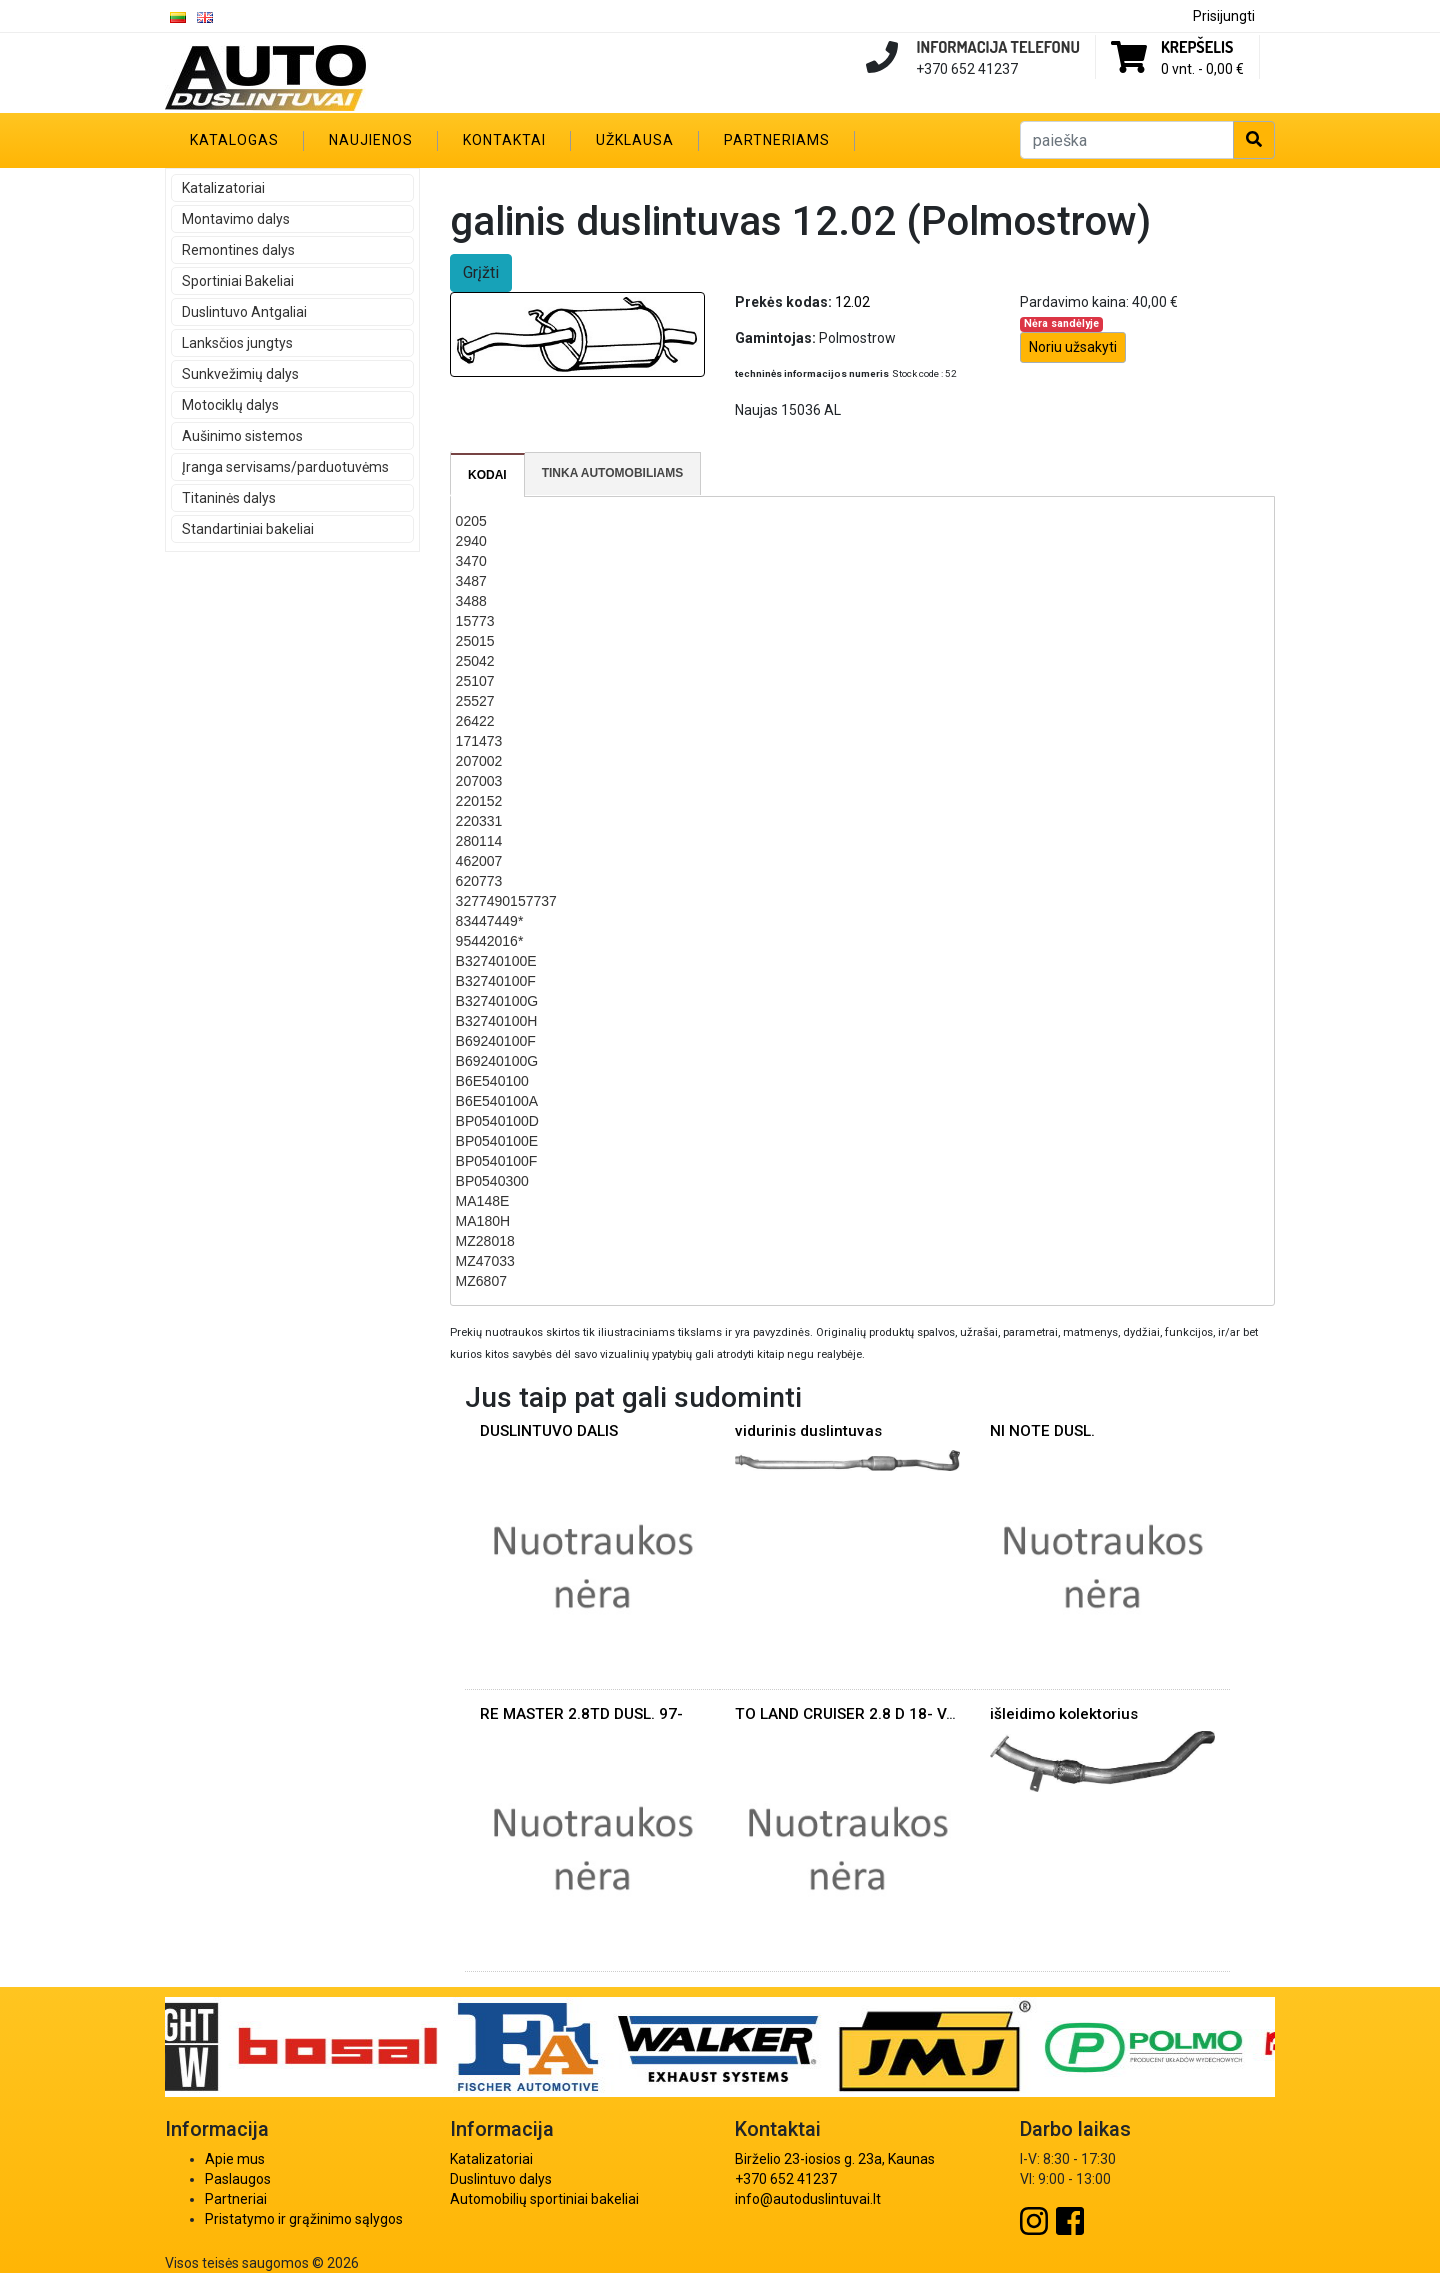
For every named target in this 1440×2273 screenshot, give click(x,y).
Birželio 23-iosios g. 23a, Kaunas (835, 2159)
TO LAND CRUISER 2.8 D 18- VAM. (854, 1714)
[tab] (488, 475)
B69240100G (497, 1061)
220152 (479, 801)
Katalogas (234, 140)
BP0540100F (497, 1161)
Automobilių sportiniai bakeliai (544, 2199)
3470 (471, 561)
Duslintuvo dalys (501, 2179)
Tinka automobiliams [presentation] (613, 473)
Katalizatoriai (223, 188)
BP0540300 (492, 1181)
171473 (479, 741)
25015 (475, 641)
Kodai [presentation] (487, 475)
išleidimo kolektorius (1064, 1714)
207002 (479, 761)
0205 (471, 521)
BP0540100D (497, 1121)
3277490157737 (506, 901)
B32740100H (497, 1021)
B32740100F (496, 981)
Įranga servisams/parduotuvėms (285, 467)
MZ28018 (485, 1241)
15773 (475, 621)
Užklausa (635, 140)
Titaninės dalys (229, 498)
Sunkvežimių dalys (240, 374)
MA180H (483, 1221)
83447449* (490, 921)
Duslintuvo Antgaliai (244, 312)
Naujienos (371, 140)
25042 (475, 661)
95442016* (490, 941)
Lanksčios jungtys (237, 343)
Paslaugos (238, 2179)
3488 (471, 601)
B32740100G (497, 1001)
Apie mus (235, 2159)
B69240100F (496, 1041)
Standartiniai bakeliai (248, 529)
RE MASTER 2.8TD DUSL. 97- (581, 1714)
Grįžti (481, 272)
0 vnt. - (1202, 69)
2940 (471, 541)
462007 (479, 861)
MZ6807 (481, 1281)
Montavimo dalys (236, 219)
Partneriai (236, 2199)
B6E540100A (497, 1101)
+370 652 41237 (786, 2179)
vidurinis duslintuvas (808, 1431)
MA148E (483, 1201)
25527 (475, 701)
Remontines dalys (238, 250)
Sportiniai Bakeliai (238, 281)
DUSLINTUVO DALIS (549, 1431)
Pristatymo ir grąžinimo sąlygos (304, 2219)
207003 (479, 781)
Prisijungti (1224, 16)
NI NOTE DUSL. (1042, 1431)
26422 (475, 721)
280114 (479, 841)
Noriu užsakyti (1073, 347)
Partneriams (777, 140)
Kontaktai (504, 140)
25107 (475, 681)
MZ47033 (485, 1261)
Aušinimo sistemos (242, 436)
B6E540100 (492, 1081)
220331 (479, 821)
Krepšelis (1197, 47)
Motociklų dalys (230, 405)
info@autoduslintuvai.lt (808, 2199)
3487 (471, 581)
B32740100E (496, 961)
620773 (479, 881)
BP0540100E (497, 1141)
